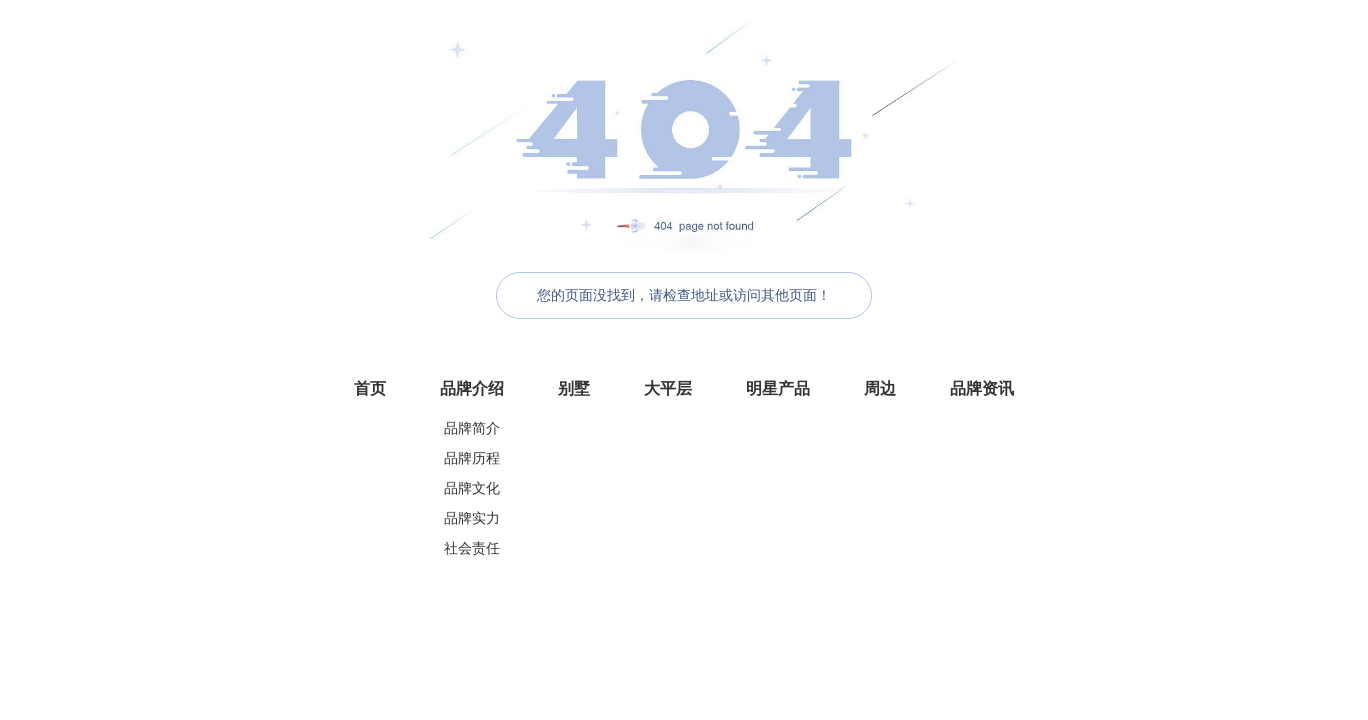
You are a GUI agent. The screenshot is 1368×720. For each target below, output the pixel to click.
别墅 (574, 388)
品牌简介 (472, 428)
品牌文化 (472, 488)
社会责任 (472, 548)
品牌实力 (472, 518)
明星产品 (778, 388)
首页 (370, 388)
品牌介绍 (472, 388)
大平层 (668, 388)
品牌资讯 (982, 388)
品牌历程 (472, 458)
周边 (880, 388)
